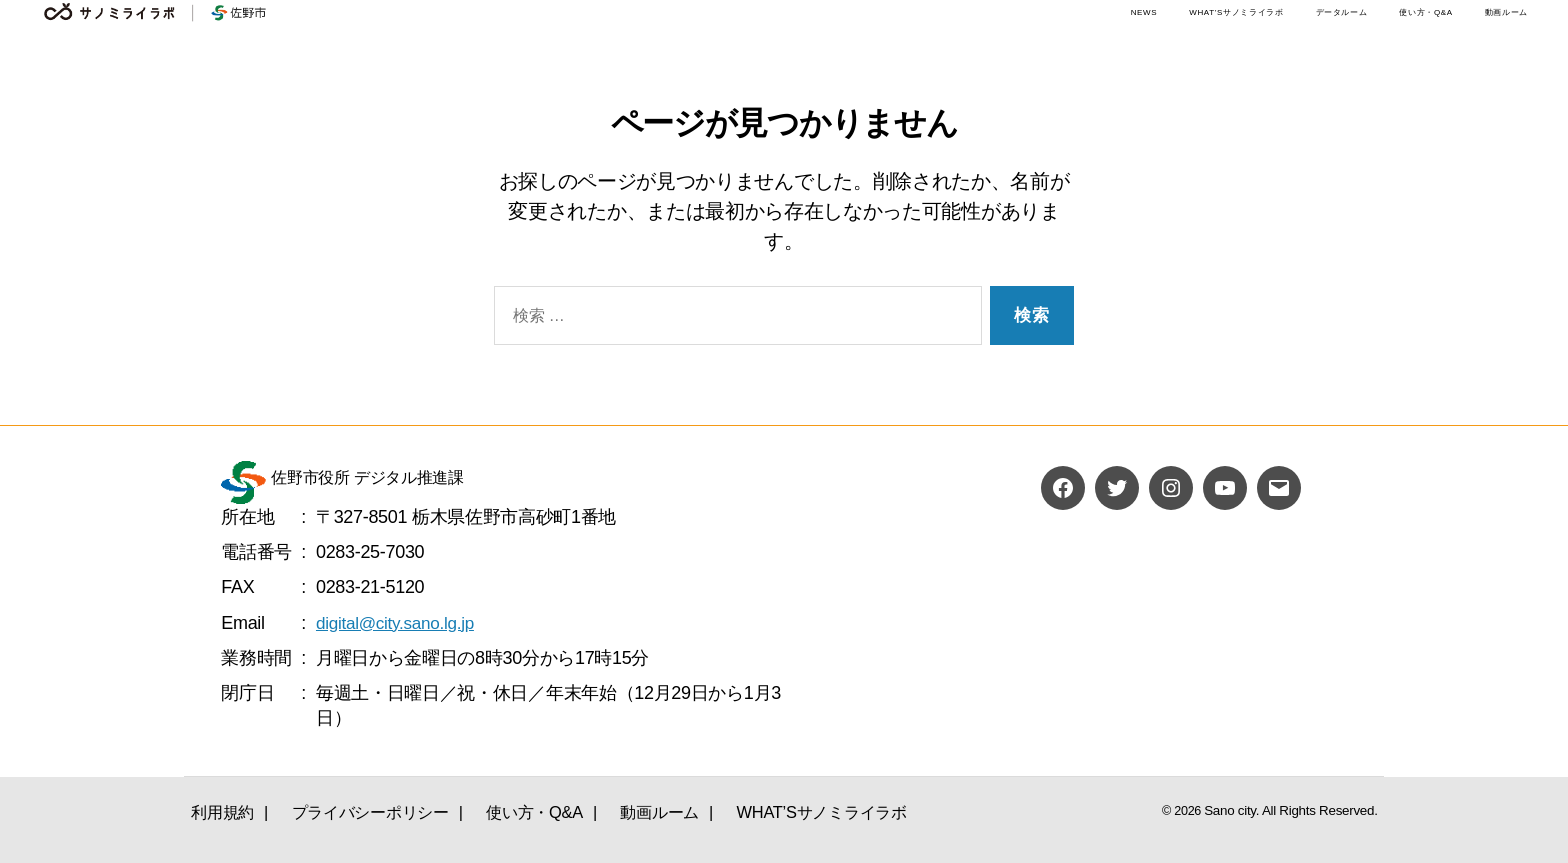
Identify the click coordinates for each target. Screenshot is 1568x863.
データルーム (1342, 12)
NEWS (1144, 12)
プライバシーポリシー (359, 809)
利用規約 (217, 809)
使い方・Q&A (1425, 12)
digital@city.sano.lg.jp (399, 623)
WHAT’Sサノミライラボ (1236, 12)
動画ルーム (1506, 12)
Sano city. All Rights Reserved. (1297, 810)
